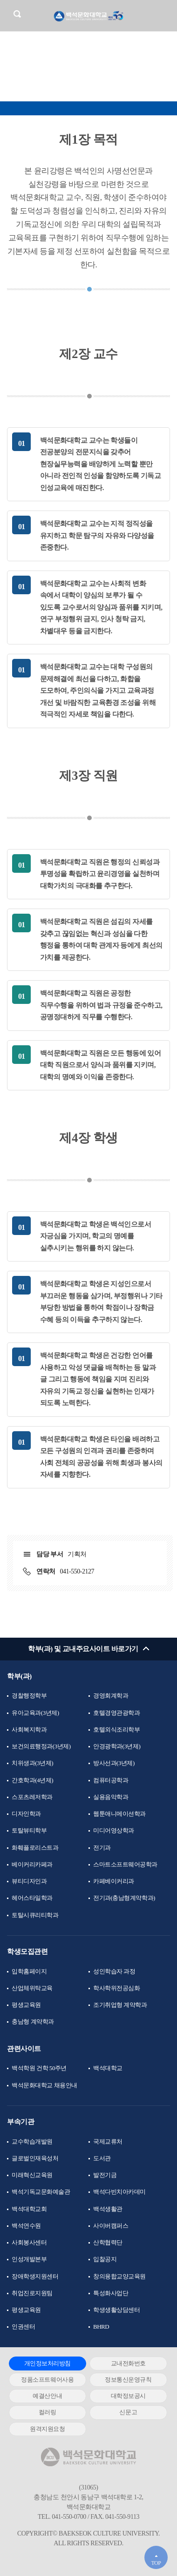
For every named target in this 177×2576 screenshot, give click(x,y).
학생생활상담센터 (116, 2309)
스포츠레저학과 (32, 1796)
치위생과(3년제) (32, 1762)
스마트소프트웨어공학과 (125, 1864)
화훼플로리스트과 (35, 1847)
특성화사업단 (110, 2293)
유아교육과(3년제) (35, 1712)
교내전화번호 (128, 2363)
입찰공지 (104, 2259)
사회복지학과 (29, 1729)
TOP (156, 2563)
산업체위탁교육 (32, 1988)
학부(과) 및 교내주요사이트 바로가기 (83, 1649)
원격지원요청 (47, 2428)
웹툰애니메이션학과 (119, 1813)
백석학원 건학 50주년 (39, 2068)
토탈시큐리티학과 (35, 1915)
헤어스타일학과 (32, 1897)
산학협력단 (108, 2242)
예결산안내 (47, 2395)
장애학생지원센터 (35, 2276)
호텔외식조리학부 (116, 1729)
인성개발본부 (29, 2259)
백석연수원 (26, 2225)
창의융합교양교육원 (119, 2276)
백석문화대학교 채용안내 (44, 2085)
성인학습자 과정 (114, 1971)
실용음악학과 (110, 1796)
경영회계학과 (110, 1695)
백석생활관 (108, 2208)
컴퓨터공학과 (110, 1780)
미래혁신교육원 (32, 2174)
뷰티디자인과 (29, 1881)
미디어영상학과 (113, 1830)
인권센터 (23, 2326)
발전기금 (104, 2174)
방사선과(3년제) (114, 1762)
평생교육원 (26, 2004)
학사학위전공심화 (116, 1988)
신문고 (128, 2412)
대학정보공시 (128, 2395)
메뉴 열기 (163, 15)
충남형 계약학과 (33, 2021)
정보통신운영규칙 (128, 2379)
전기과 (102, 1847)
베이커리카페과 (32, 1864)
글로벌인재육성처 (35, 2158)
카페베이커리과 (113, 1881)
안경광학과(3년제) (116, 1746)
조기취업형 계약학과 (120, 2004)
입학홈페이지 (29, 1971)
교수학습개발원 (32, 2141)
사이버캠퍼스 (110, 2225)
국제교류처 (108, 2141)
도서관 (102, 2158)
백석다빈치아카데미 (119, 2191)
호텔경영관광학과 (116, 1712)
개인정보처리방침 (47, 2363)
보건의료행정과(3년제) (41, 1746)
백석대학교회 (29, 2208)
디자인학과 (26, 1813)
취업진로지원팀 (32, 2293)
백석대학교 (108, 2068)
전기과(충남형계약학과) (124, 1897)
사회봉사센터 (29, 2242)
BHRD (101, 2326)
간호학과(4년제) (32, 1780)
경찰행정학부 (29, 1695)
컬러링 (47, 2412)
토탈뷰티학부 (29, 1830)
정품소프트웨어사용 (47, 2379)
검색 (17, 14)
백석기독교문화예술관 (41, 2191)
